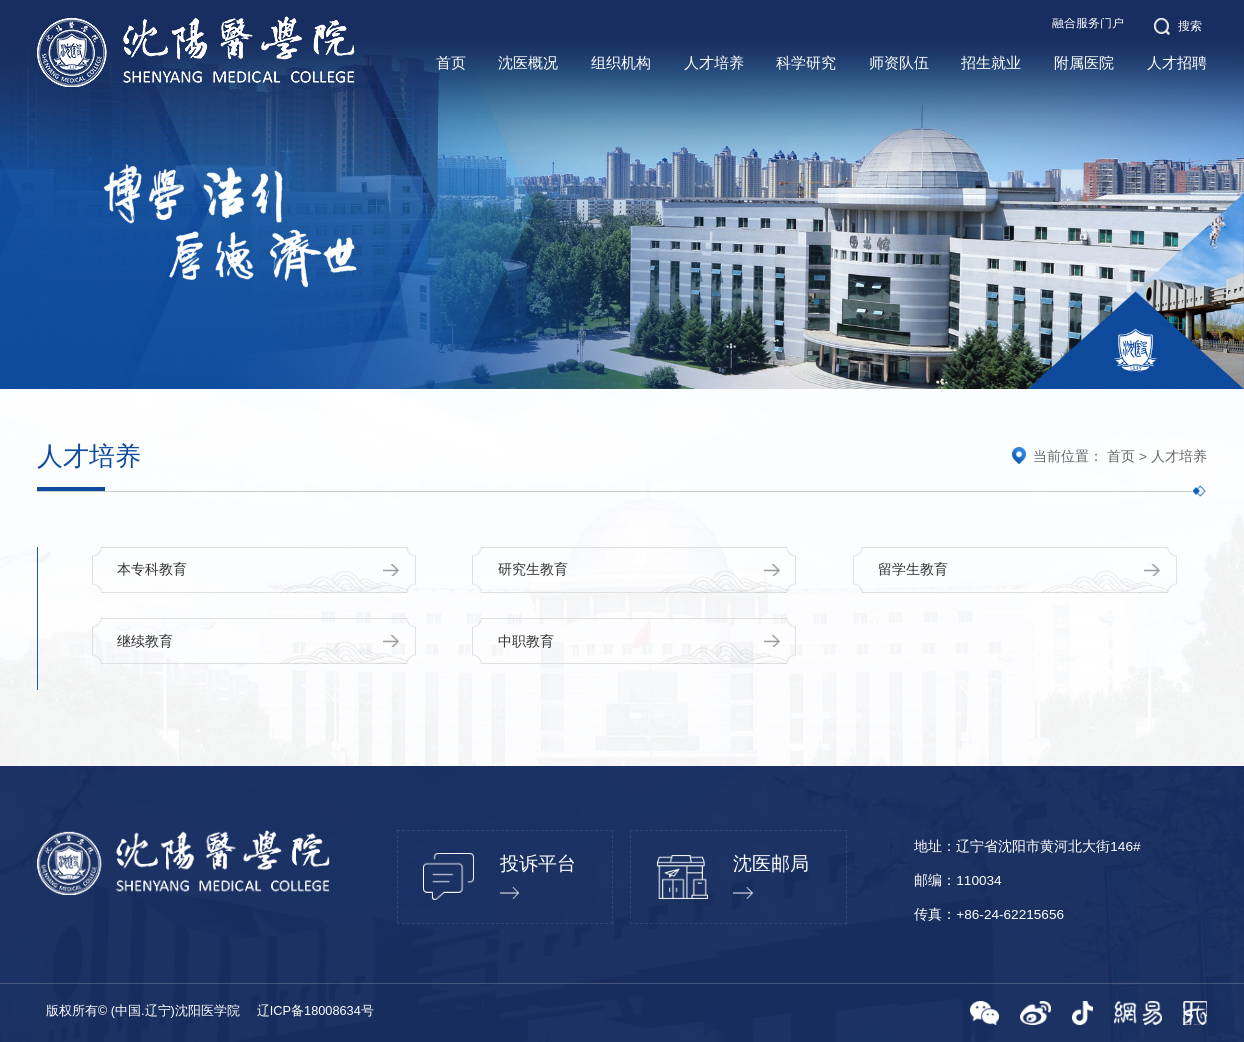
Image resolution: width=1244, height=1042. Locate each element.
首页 (1121, 456)
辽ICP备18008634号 (315, 1010)
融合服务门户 (1088, 23)
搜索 (1178, 26)
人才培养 (1179, 456)
